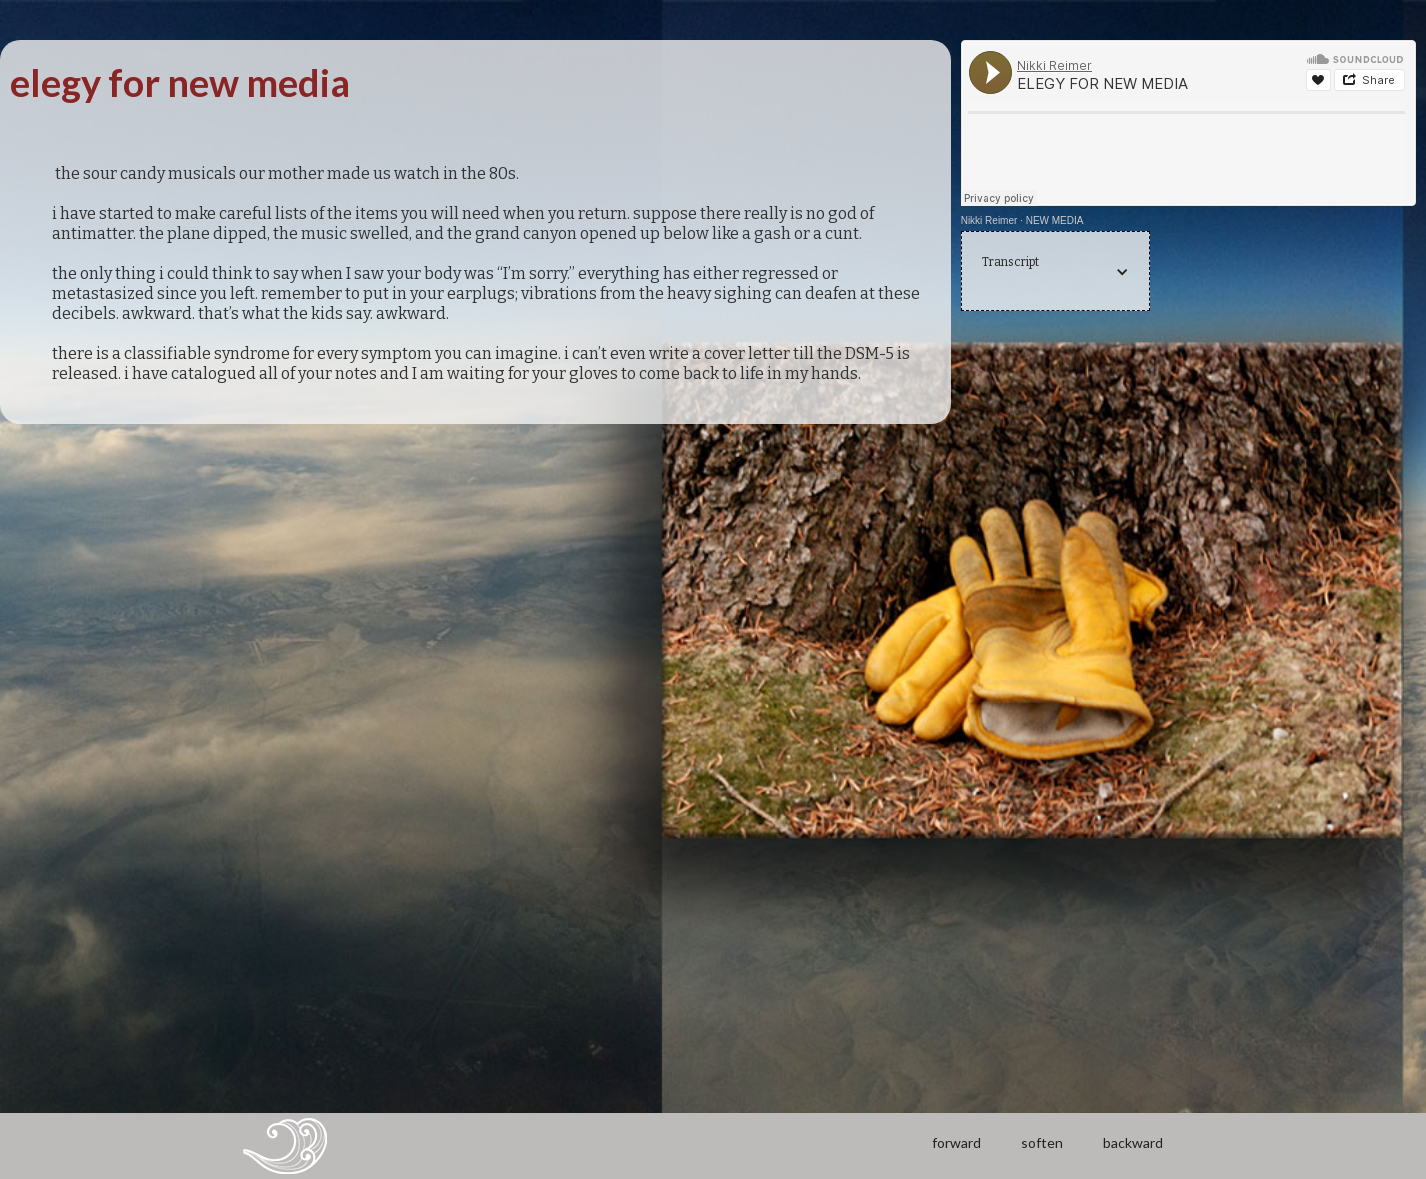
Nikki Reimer (989, 220)
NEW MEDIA (1055, 220)
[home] (285, 1146)
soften (1042, 1142)
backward (1133, 1142)
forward (956, 1142)
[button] (1056, 272)
